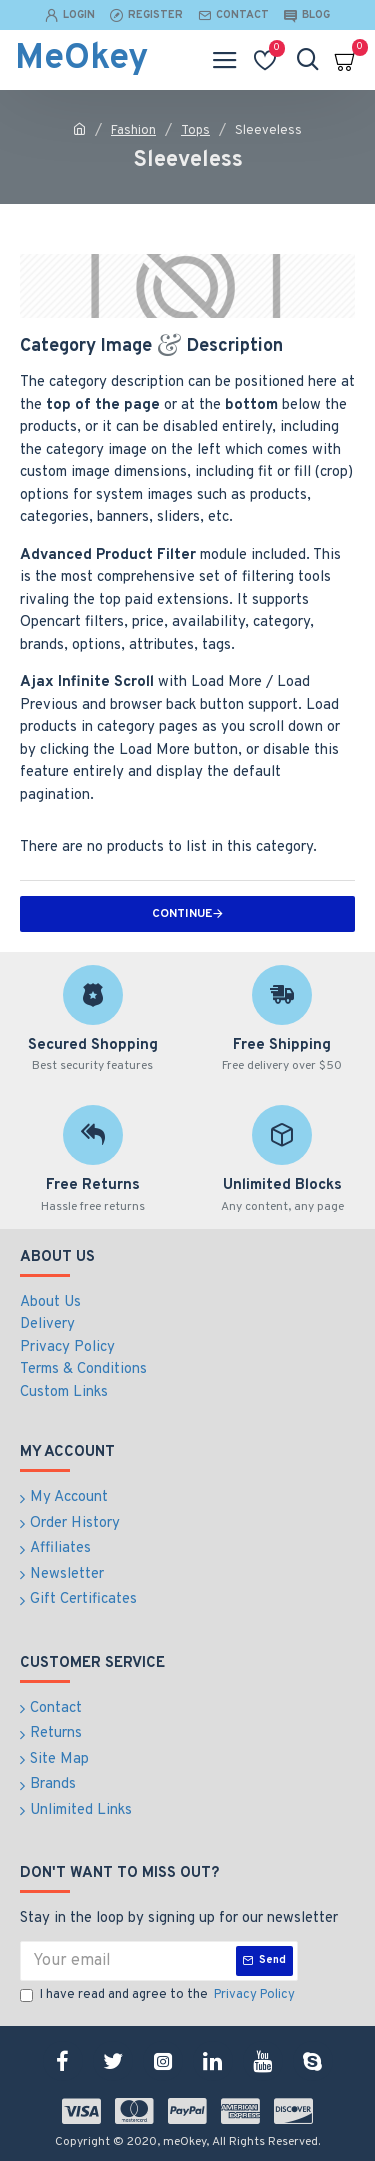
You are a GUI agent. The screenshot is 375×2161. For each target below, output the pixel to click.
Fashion (133, 131)
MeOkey (81, 59)
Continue (182, 914)
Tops (195, 131)
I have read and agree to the (159, 1996)
